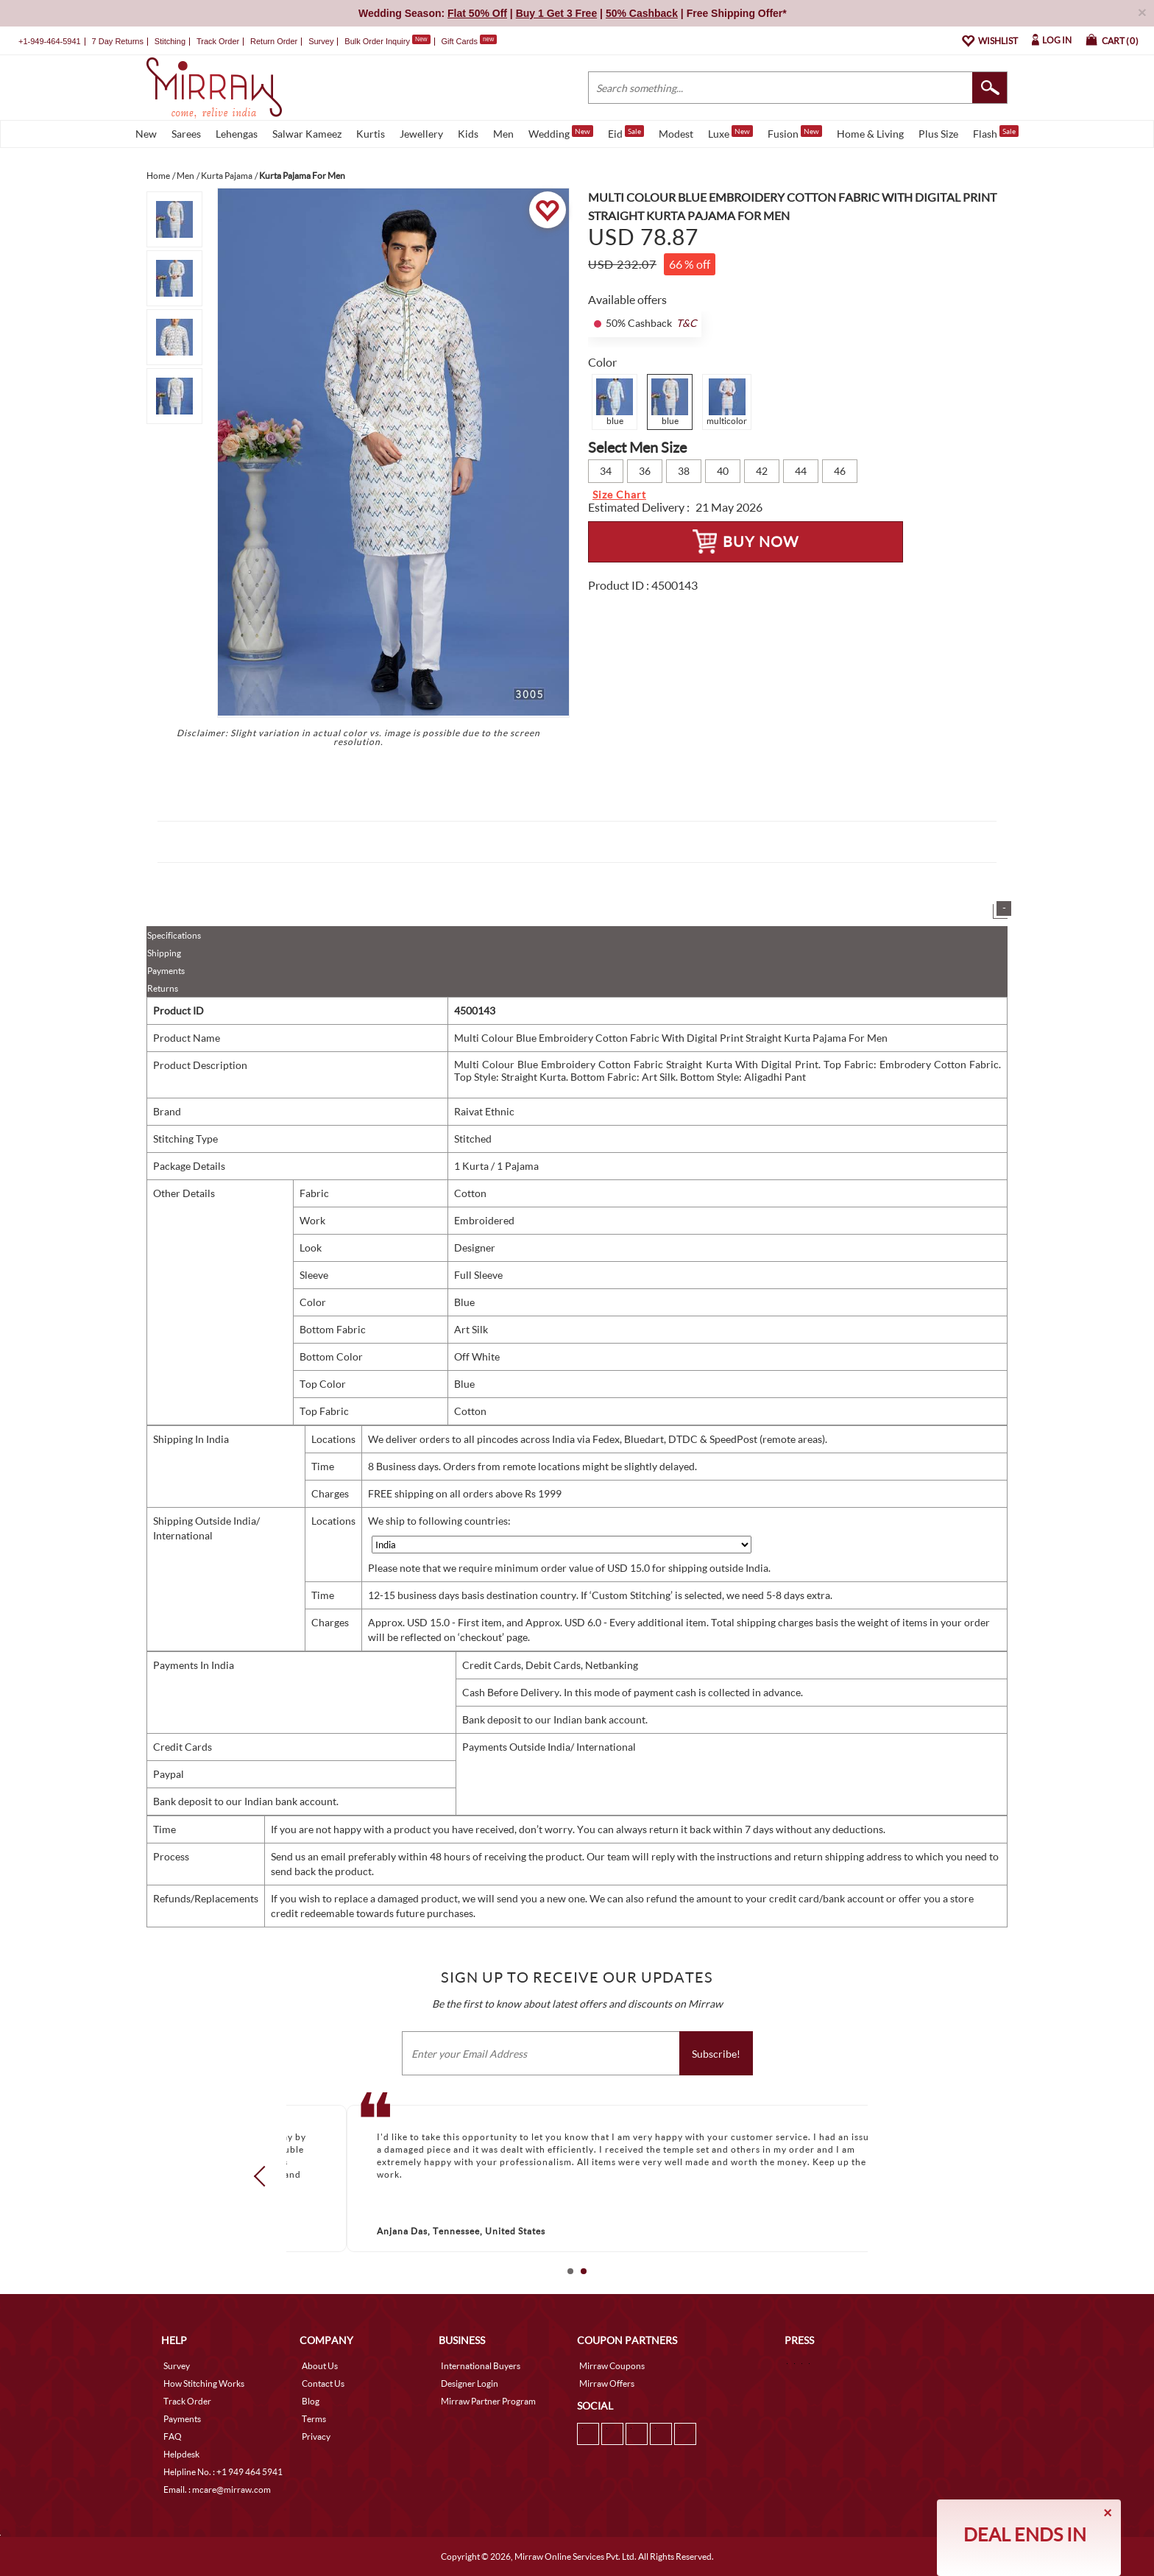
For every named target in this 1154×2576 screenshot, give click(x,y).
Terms (314, 2418)
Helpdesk (181, 2454)
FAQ (172, 2436)
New (146, 133)
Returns (162, 988)
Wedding (560, 132)
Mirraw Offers (606, 2383)
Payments (166, 970)
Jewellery (421, 133)
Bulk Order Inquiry (377, 41)
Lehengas (237, 133)
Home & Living (870, 133)
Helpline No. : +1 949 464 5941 (223, 2471)
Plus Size (938, 133)
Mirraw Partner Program (488, 2401)
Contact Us (323, 2383)
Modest (676, 133)
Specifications (174, 935)
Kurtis (370, 133)
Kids (468, 133)
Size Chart (619, 494)
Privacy (316, 2436)
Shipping (164, 953)
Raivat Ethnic (484, 1111)
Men (503, 133)
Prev (264, 2175)
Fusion (795, 132)
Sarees (186, 133)
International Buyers (480, 2365)
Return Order (273, 41)
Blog (310, 2401)
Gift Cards (469, 41)
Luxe (730, 132)
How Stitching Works (203, 2383)
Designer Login (469, 2383)
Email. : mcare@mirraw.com (217, 2489)
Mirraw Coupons (612, 2365)
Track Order (218, 41)
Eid (626, 132)
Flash (996, 132)
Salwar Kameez (306, 133)
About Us (320, 2365)
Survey (320, 41)
